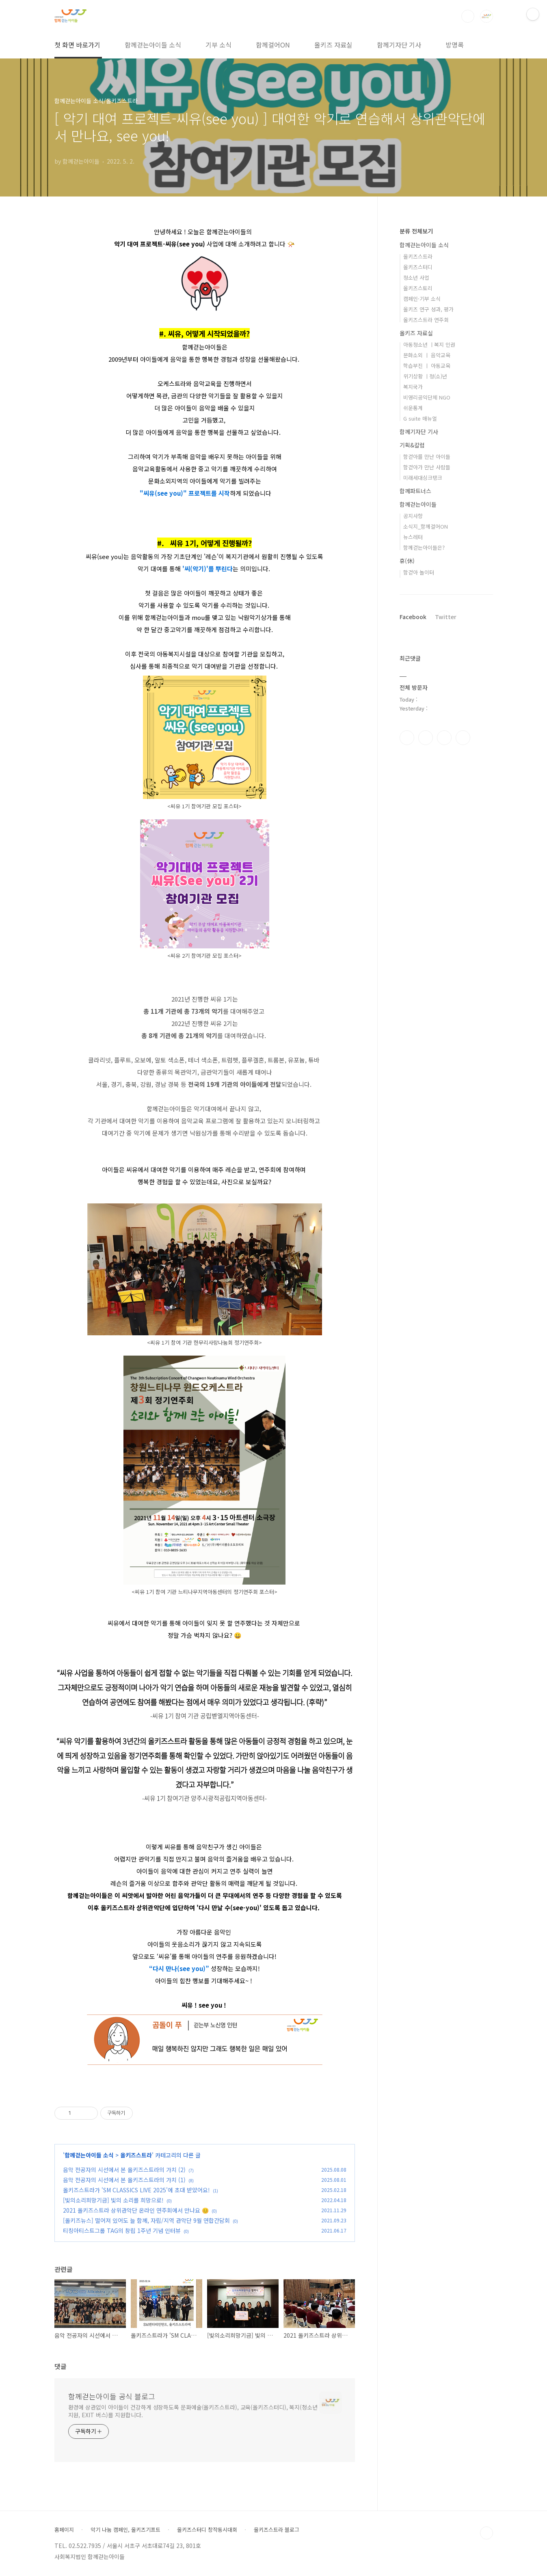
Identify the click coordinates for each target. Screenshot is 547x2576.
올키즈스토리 (417, 288)
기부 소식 (218, 45)
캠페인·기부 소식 (422, 298)
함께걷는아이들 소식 (153, 45)
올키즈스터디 (417, 267)
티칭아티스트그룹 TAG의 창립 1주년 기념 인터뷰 (122, 2230)
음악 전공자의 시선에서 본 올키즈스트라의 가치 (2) (124, 2170)
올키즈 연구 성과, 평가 (428, 309)
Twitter (445, 617)
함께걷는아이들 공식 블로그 (111, 2396)
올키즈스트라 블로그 (276, 2529)
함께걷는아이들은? (424, 547)
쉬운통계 (413, 408)
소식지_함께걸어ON (425, 526)
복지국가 (413, 387)
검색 (468, 16)
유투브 (463, 737)
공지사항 (413, 516)
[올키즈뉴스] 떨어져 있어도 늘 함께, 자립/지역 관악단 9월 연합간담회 (146, 2220)
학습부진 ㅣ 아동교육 (426, 365)
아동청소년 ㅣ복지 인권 (429, 344)
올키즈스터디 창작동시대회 (207, 2529)
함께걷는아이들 (418, 504)
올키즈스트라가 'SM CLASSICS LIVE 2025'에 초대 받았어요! (136, 2190)
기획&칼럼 (412, 445)
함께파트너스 (415, 491)
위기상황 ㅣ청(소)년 (425, 376)
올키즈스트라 (136, 2155)
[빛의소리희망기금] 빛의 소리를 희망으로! (113, 2200)
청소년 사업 (416, 277)
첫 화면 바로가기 (77, 45)
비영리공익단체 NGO (426, 397)
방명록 (454, 45)
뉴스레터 (413, 537)
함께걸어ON (273, 45)
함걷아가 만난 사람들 (426, 467)
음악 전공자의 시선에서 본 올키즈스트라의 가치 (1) (124, 2180)
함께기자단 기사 (399, 45)
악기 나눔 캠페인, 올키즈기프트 (125, 2529)
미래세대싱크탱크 (422, 478)
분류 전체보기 (416, 231)
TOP (486, 2532)
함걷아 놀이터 (418, 572)
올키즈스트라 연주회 (426, 320)
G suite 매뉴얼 (420, 418)
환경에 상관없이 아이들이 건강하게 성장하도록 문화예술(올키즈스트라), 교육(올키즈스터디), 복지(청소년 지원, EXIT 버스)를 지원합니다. (193, 2411)
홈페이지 (64, 2529)
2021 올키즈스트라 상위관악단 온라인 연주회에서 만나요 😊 (136, 2210)
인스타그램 (425, 737)
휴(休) (407, 561)
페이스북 (407, 737)
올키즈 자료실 (333, 45)
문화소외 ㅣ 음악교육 (426, 355)
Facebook (413, 617)
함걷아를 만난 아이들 (426, 456)
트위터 (444, 737)
